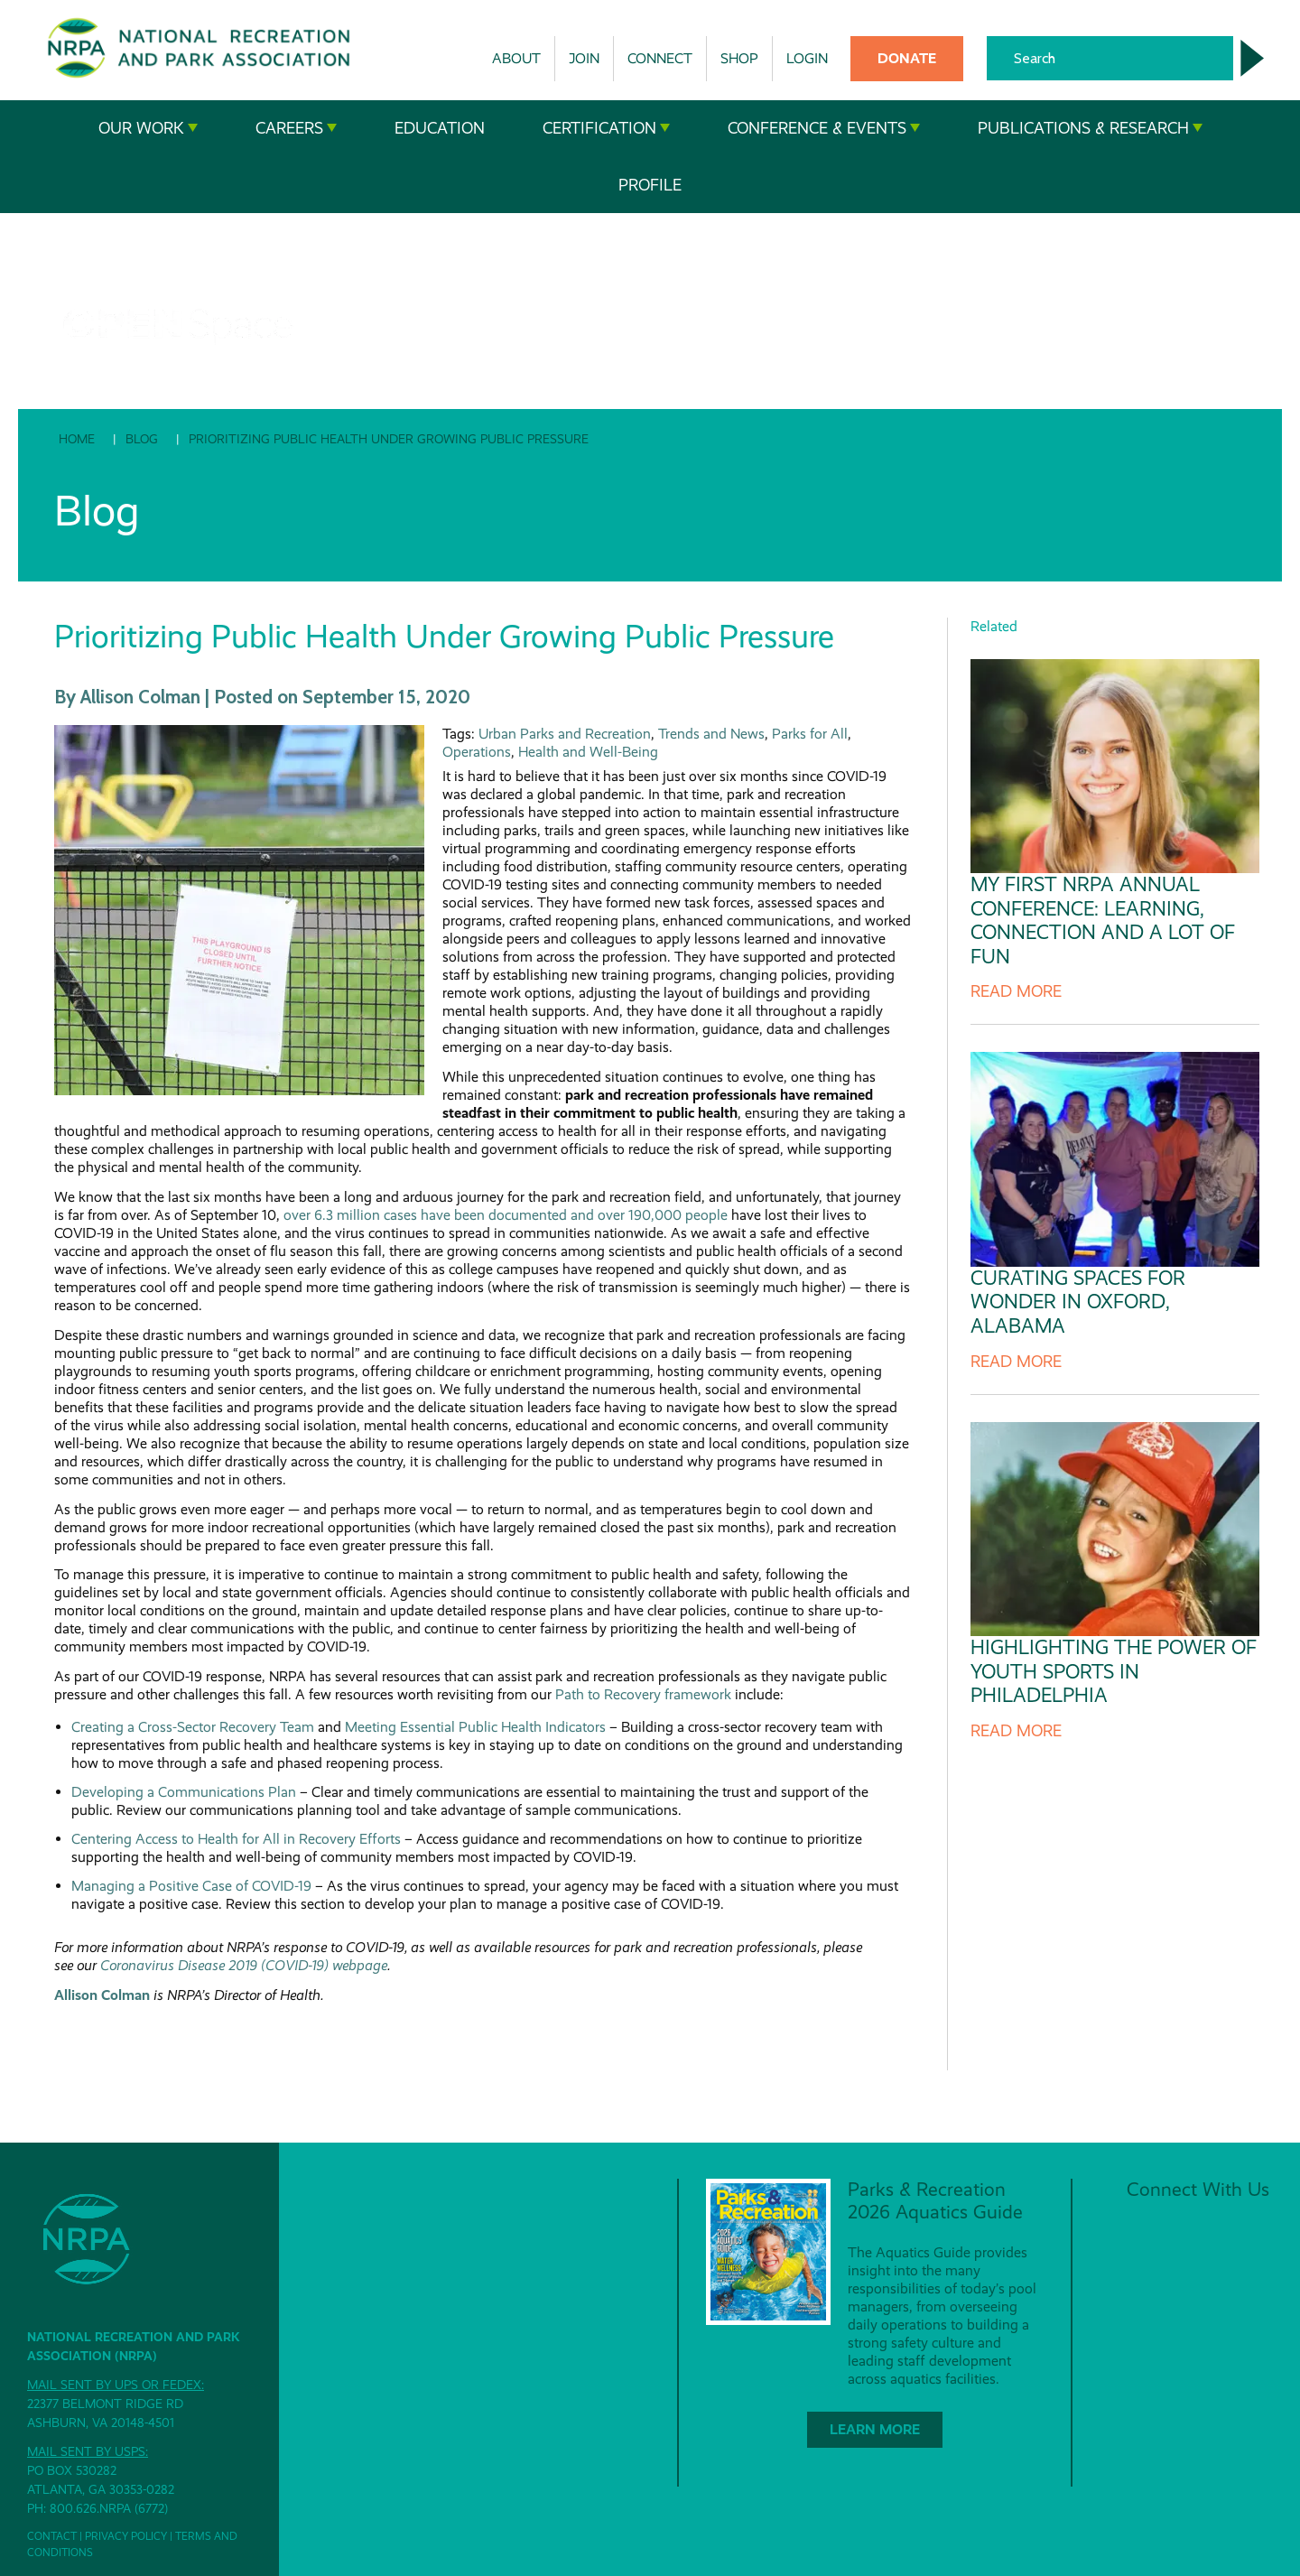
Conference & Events (824, 128)
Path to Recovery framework (643, 1694)
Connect (659, 58)
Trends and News (711, 733)
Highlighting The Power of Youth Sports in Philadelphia (1113, 1671)
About (516, 58)
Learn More (875, 2429)
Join (584, 58)
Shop (739, 58)
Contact (52, 2536)
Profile (650, 185)
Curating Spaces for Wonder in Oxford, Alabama (1077, 1302)
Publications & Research (1090, 128)
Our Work (148, 128)
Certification (606, 128)
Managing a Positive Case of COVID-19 (191, 1885)
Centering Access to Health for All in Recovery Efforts (236, 1838)
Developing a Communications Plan (183, 1791)
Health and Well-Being (588, 751)
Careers (296, 128)
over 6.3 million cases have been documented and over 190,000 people (505, 1214)
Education (440, 128)
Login (807, 58)
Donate (907, 58)
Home (77, 439)
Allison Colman (102, 1995)
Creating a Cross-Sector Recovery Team (192, 1726)
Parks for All (810, 733)
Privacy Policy (126, 2536)
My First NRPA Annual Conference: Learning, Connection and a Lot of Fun (1102, 920)
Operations (476, 751)
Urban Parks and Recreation (564, 733)
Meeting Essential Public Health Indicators (475, 1726)
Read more (1016, 991)
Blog (141, 439)
